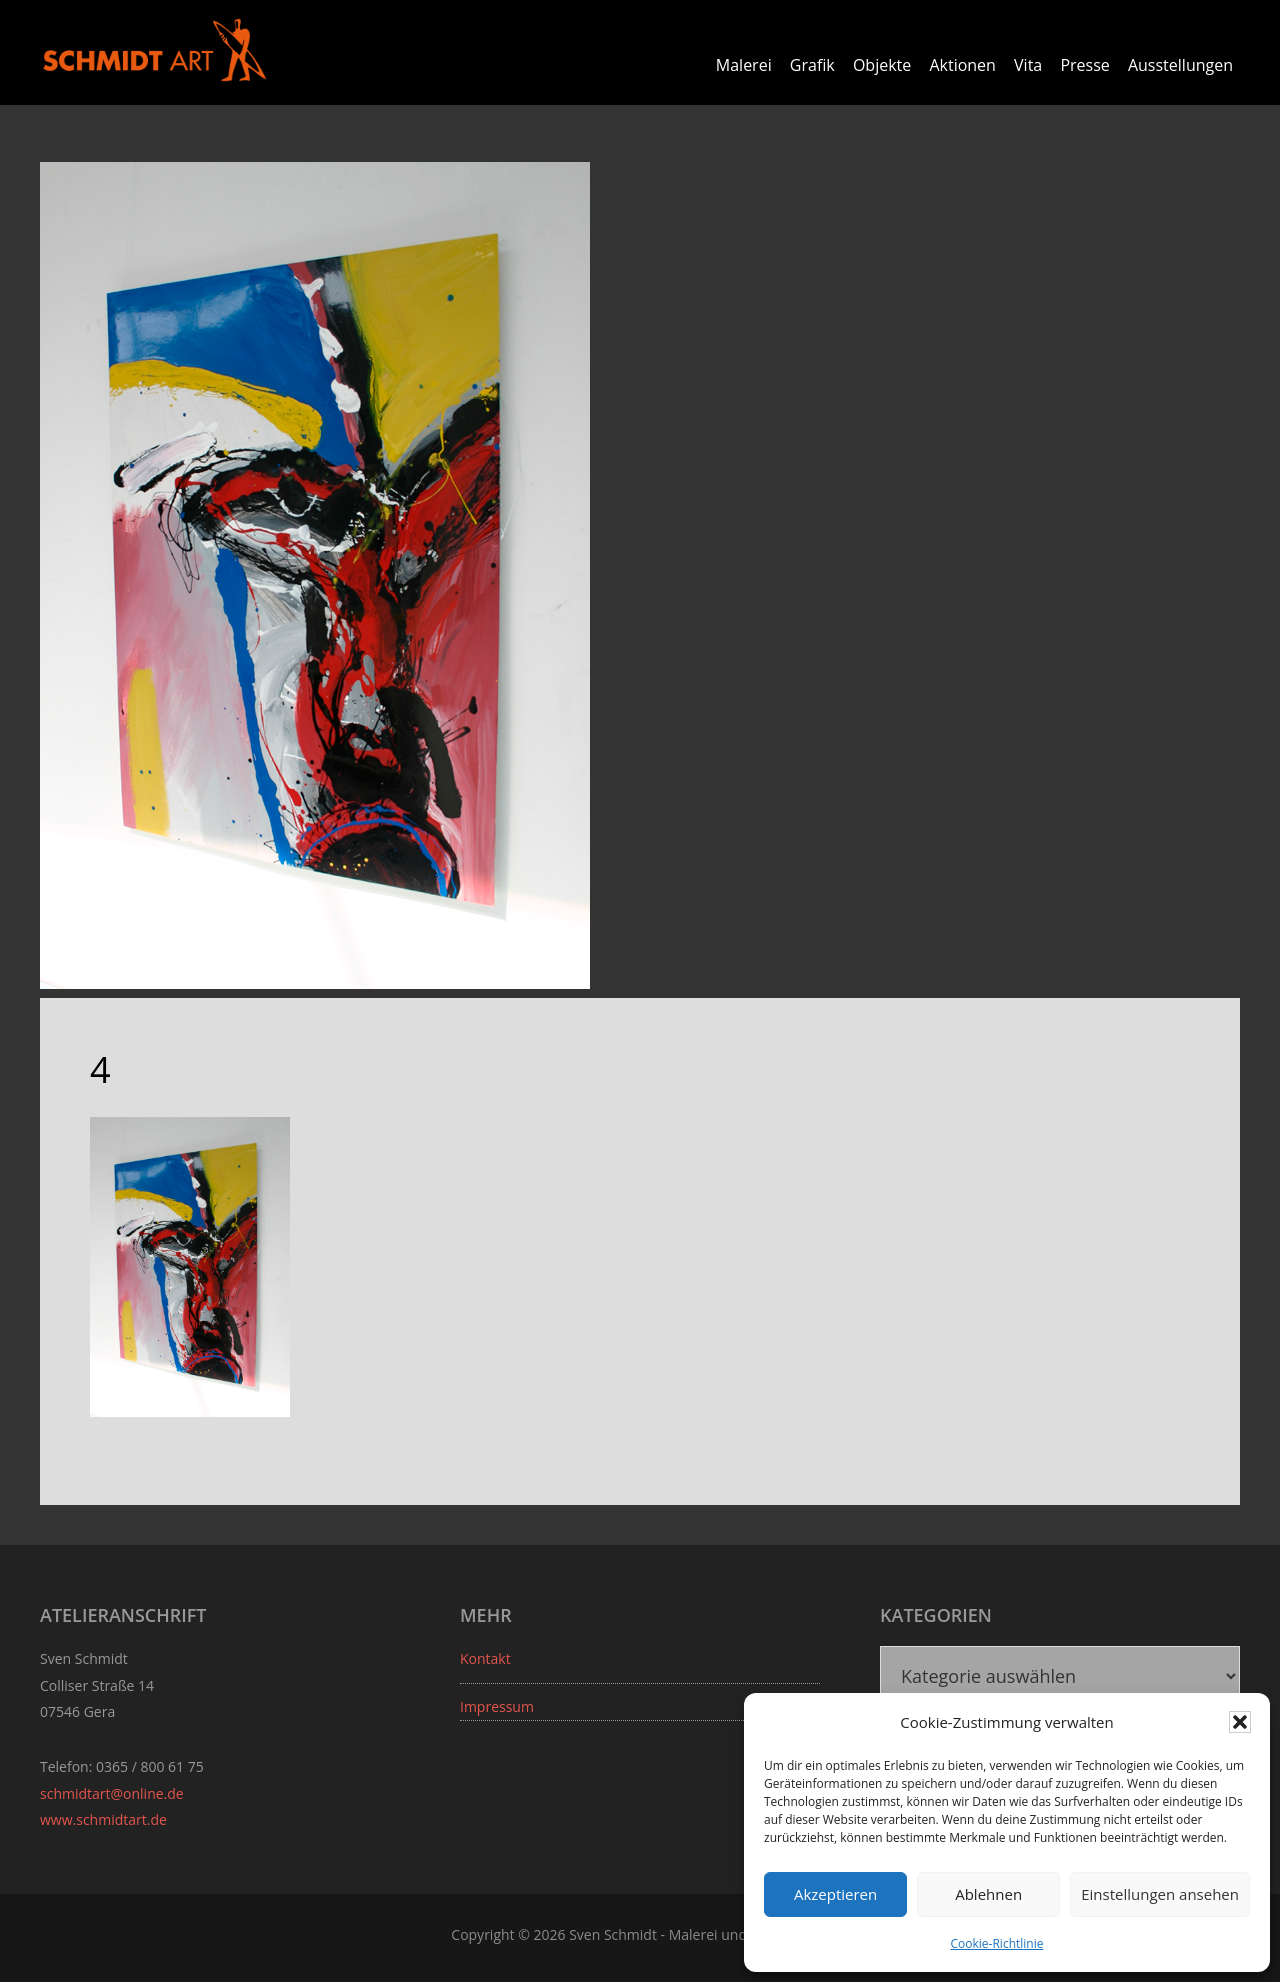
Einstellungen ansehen (1160, 1894)
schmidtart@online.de (112, 1793)
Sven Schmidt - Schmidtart (155, 50)
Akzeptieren (835, 1894)
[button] (1240, 1722)
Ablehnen (988, 1894)
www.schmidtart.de (103, 1819)
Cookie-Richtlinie (997, 1943)
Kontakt (485, 1658)
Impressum (497, 1706)
